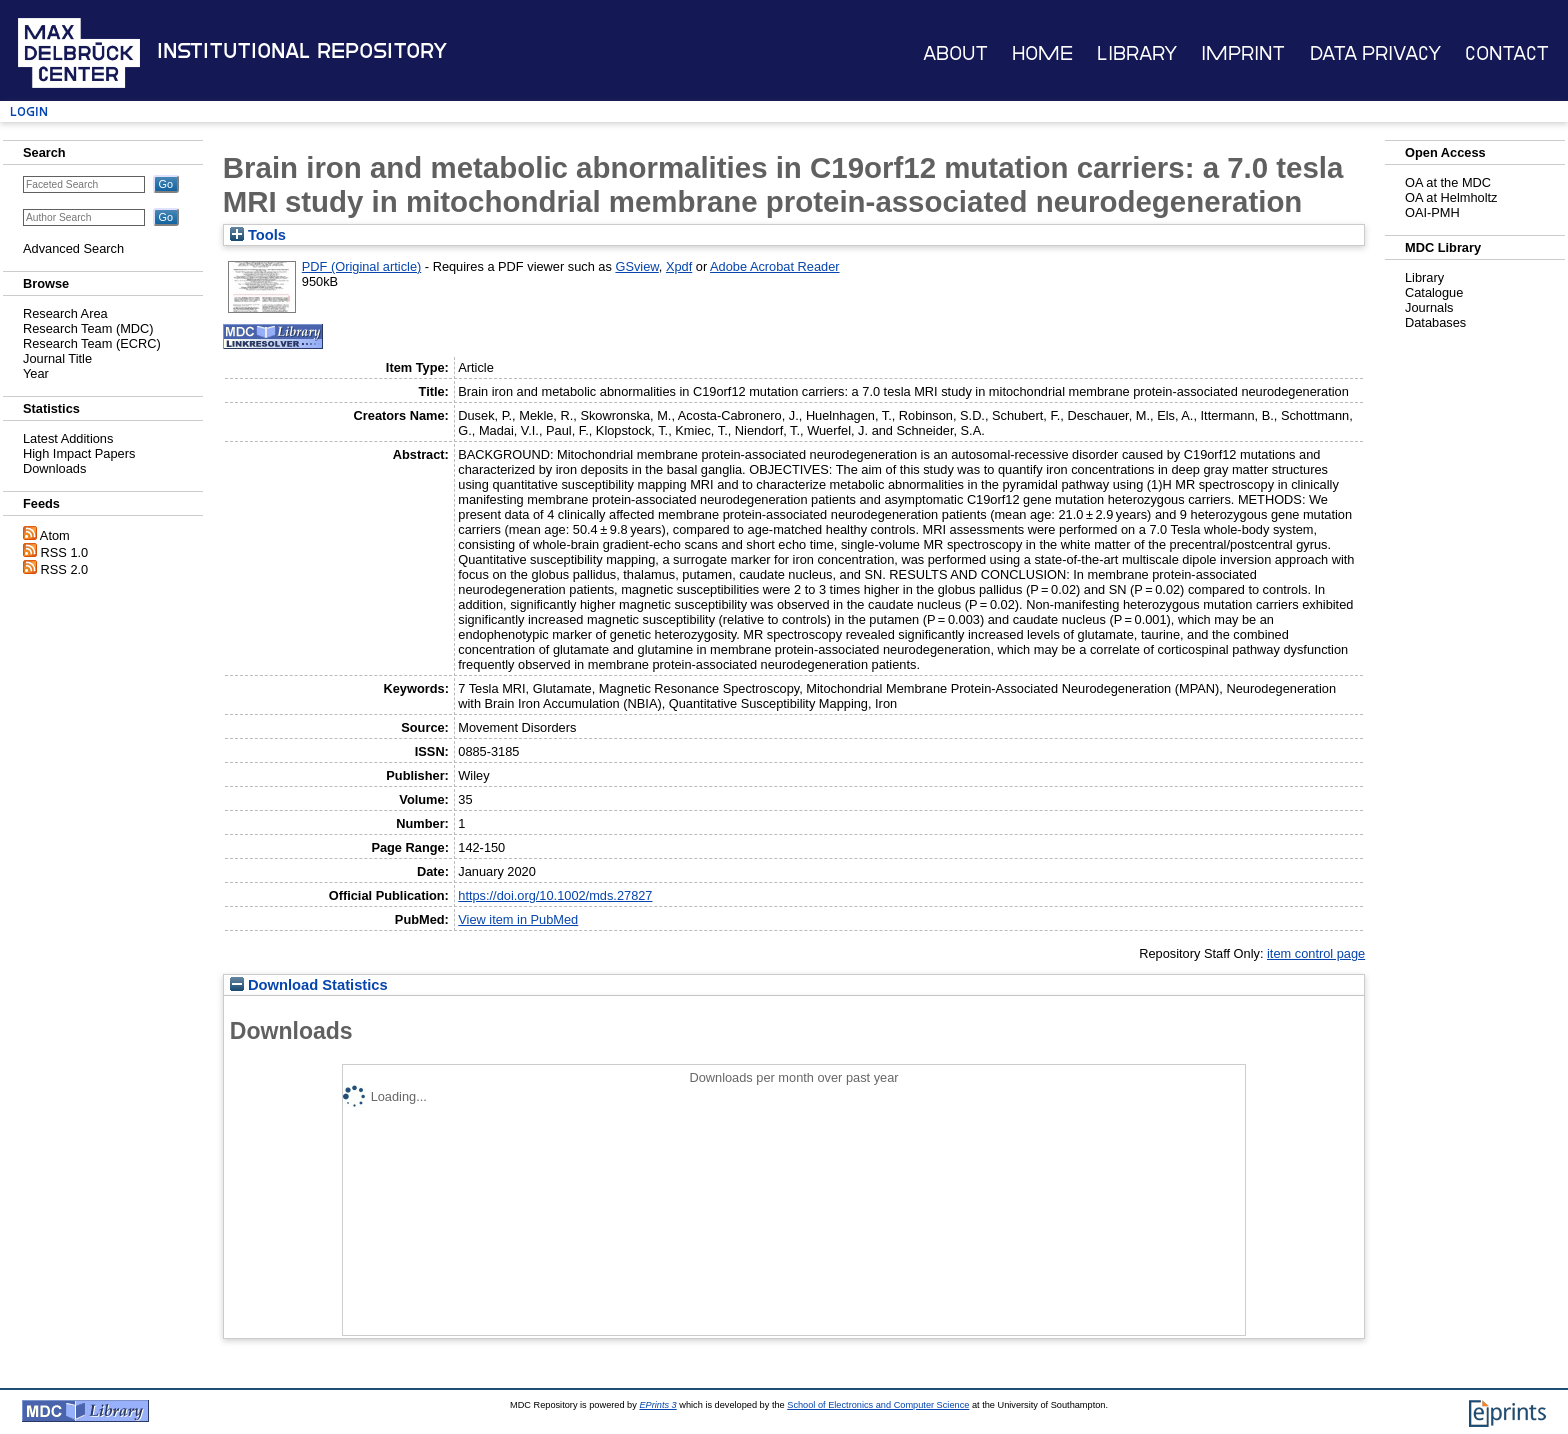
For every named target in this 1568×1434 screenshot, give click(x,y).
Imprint (1243, 53)
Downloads (54, 468)
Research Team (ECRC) (92, 343)
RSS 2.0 (65, 569)
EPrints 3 (657, 1405)
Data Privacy (1375, 53)
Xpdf (679, 266)
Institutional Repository (302, 51)
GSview (636, 266)
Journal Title (57, 358)
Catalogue (1434, 292)
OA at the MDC (1448, 182)
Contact (1507, 53)
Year (36, 373)
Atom (55, 535)
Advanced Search (73, 248)
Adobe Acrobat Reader (774, 266)
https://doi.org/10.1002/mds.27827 (555, 895)
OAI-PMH (1432, 212)
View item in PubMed (518, 919)
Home (1042, 53)
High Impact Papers (79, 453)
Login (29, 111)
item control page (1316, 953)
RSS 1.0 (65, 552)
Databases (1435, 322)
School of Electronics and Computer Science (878, 1405)
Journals (1429, 307)
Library (1137, 53)
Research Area (65, 313)
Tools (258, 235)
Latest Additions (68, 438)
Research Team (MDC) (88, 328)
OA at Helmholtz (1451, 197)
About (955, 53)
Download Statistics (309, 985)
